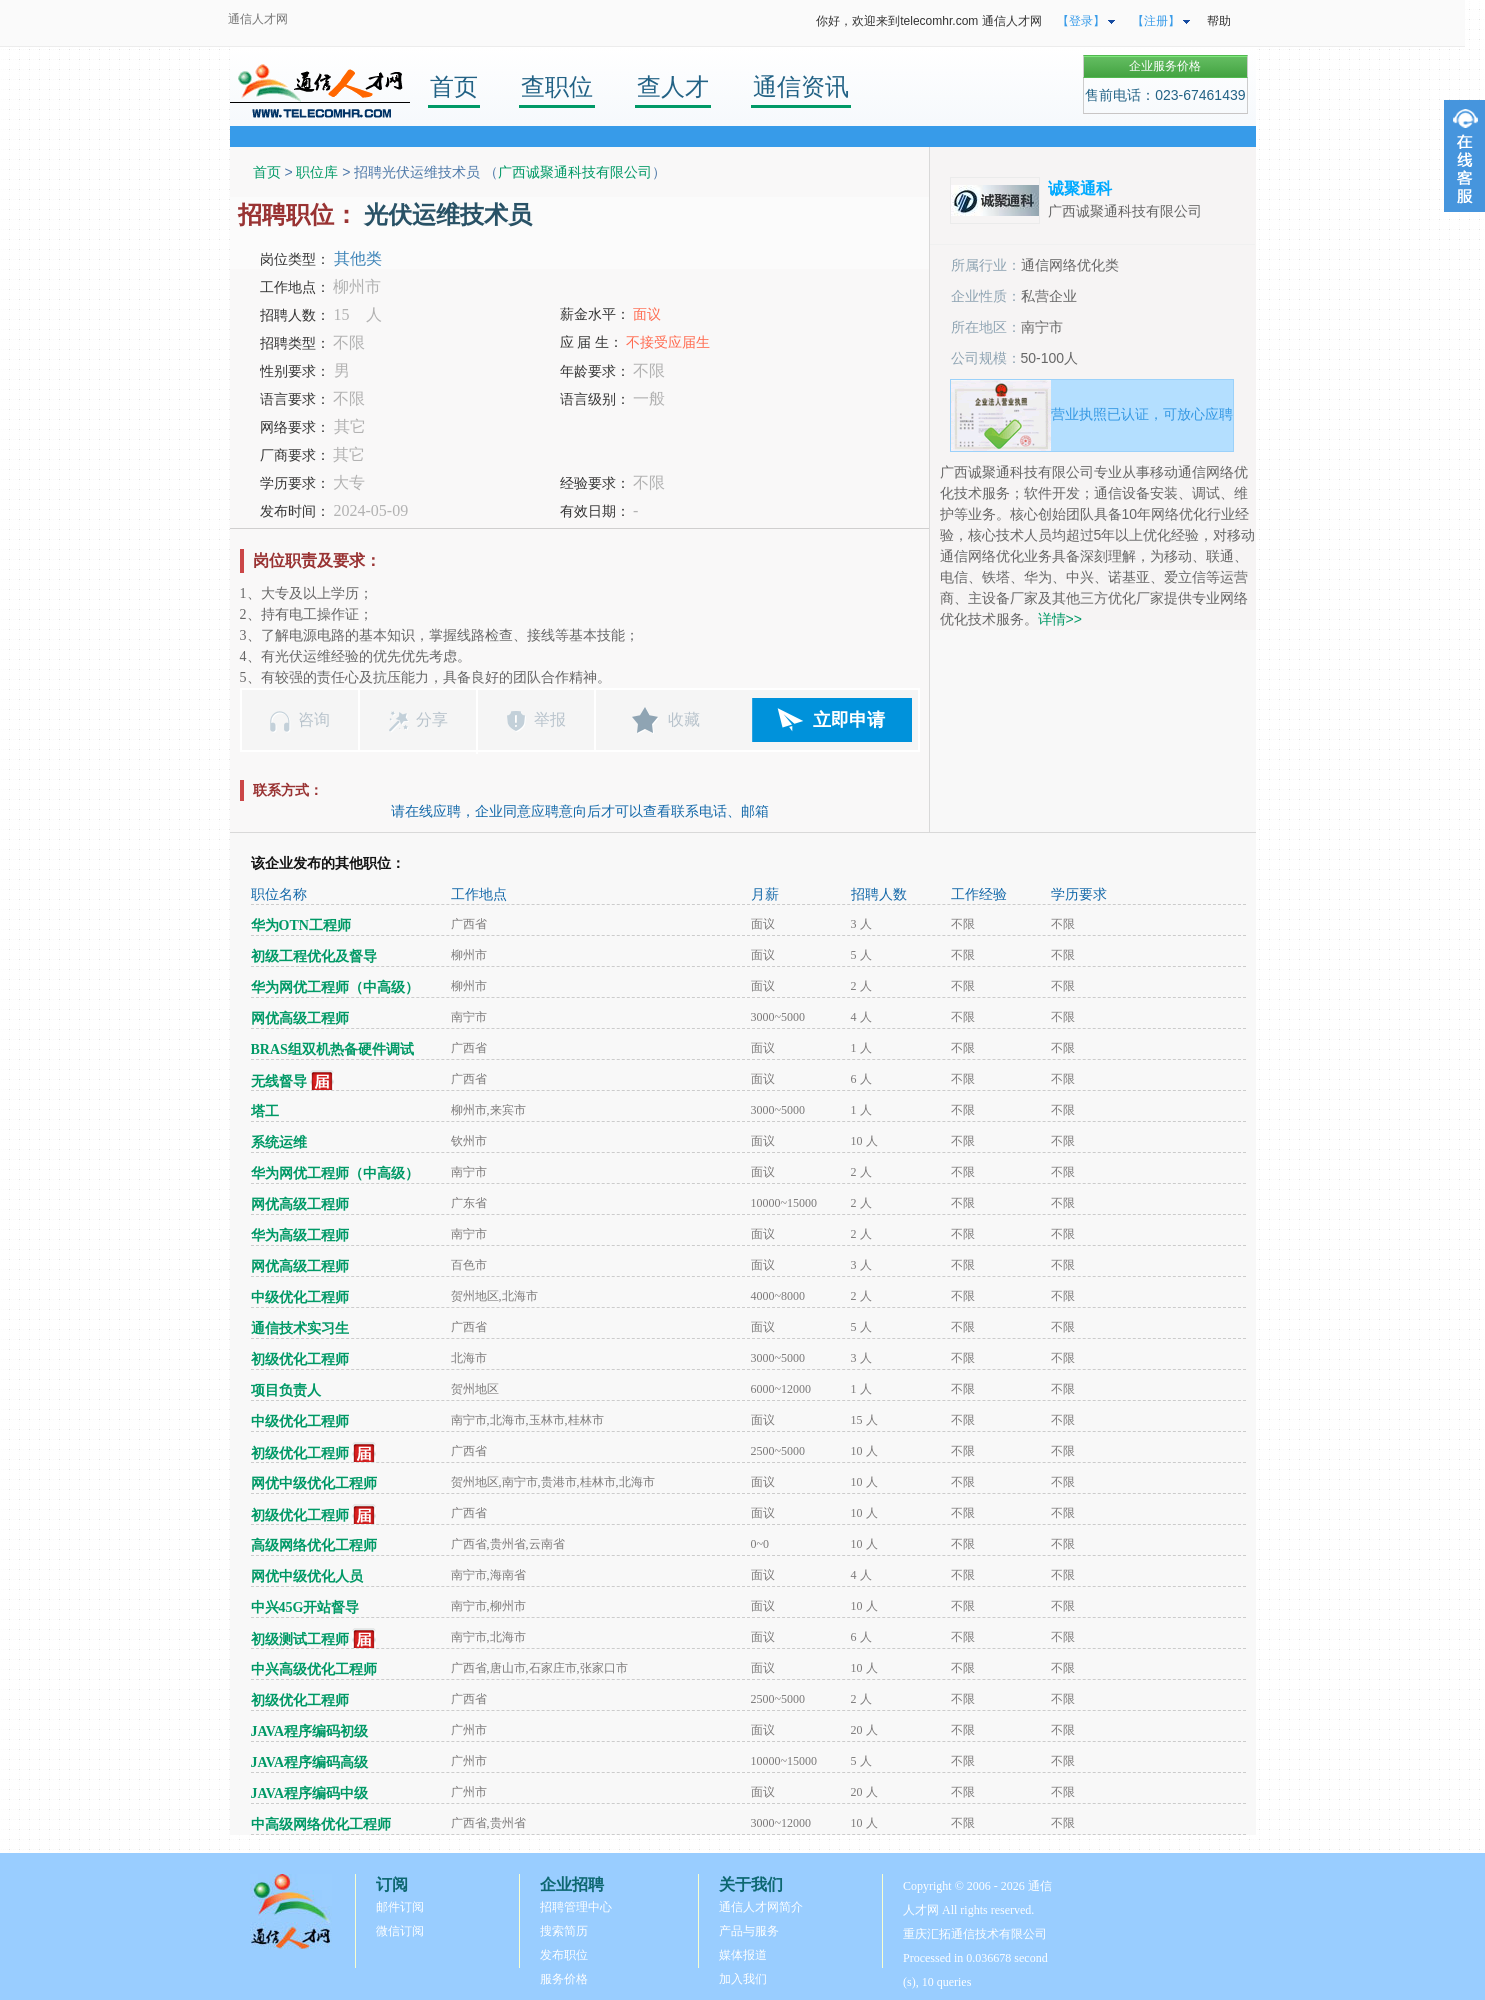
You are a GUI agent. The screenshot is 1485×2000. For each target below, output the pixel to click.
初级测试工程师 (300, 1639)
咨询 (314, 719)
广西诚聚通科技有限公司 (575, 172)
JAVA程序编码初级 (310, 1731)
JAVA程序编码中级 (310, 1793)
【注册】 (1156, 21)
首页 (454, 86)
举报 (550, 719)
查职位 (557, 86)
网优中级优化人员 (307, 1576)
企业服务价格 (1165, 66)
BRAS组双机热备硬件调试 (332, 1049)
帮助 (1219, 21)
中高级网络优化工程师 (321, 1824)
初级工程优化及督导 (314, 956)
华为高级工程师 (300, 1235)
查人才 (673, 86)
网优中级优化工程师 (314, 1483)
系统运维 (279, 1142)
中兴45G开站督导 (305, 1607)
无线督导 (279, 1081)
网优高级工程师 (300, 1018)
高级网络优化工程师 (314, 1545)
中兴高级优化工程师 (314, 1669)
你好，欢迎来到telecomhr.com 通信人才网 (928, 21)
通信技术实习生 (300, 1328)
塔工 (265, 1111)
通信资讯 (801, 86)
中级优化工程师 (300, 1297)
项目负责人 (286, 1390)
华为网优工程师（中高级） (335, 987)
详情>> (1060, 619)
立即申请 (849, 720)
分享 (432, 719)
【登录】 (1081, 21)
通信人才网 (258, 19)
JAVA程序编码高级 (310, 1762)
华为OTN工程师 (301, 925)
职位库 (317, 172)
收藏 (684, 719)
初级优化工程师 (300, 1359)
